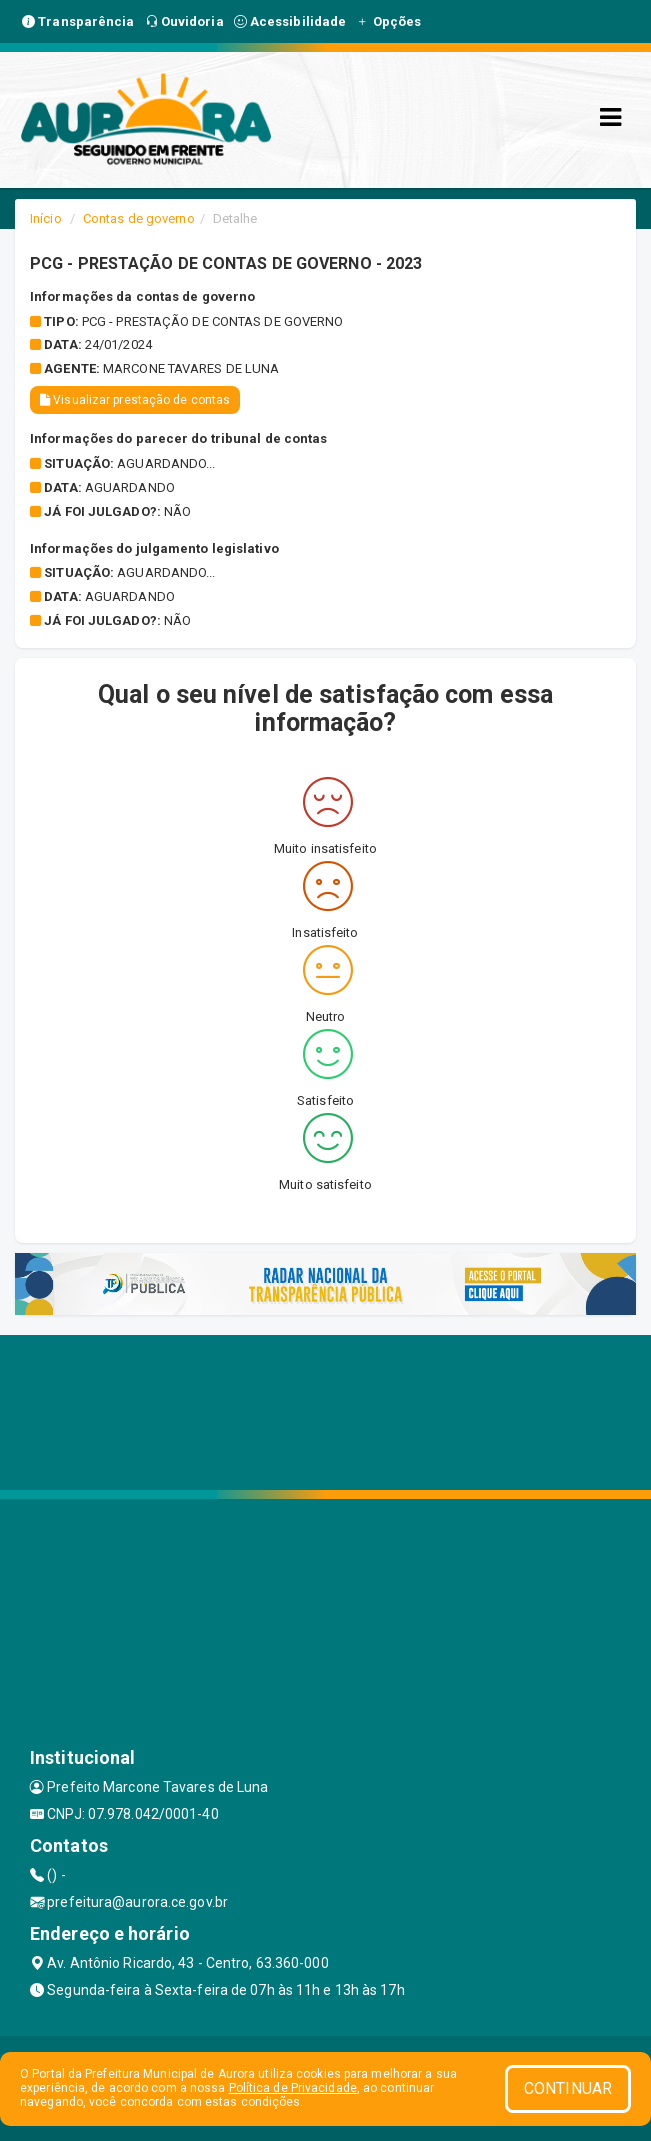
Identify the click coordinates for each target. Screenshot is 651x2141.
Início (46, 218)
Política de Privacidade (293, 2088)
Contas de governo (139, 218)
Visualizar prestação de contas (135, 400)
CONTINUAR (568, 2088)
